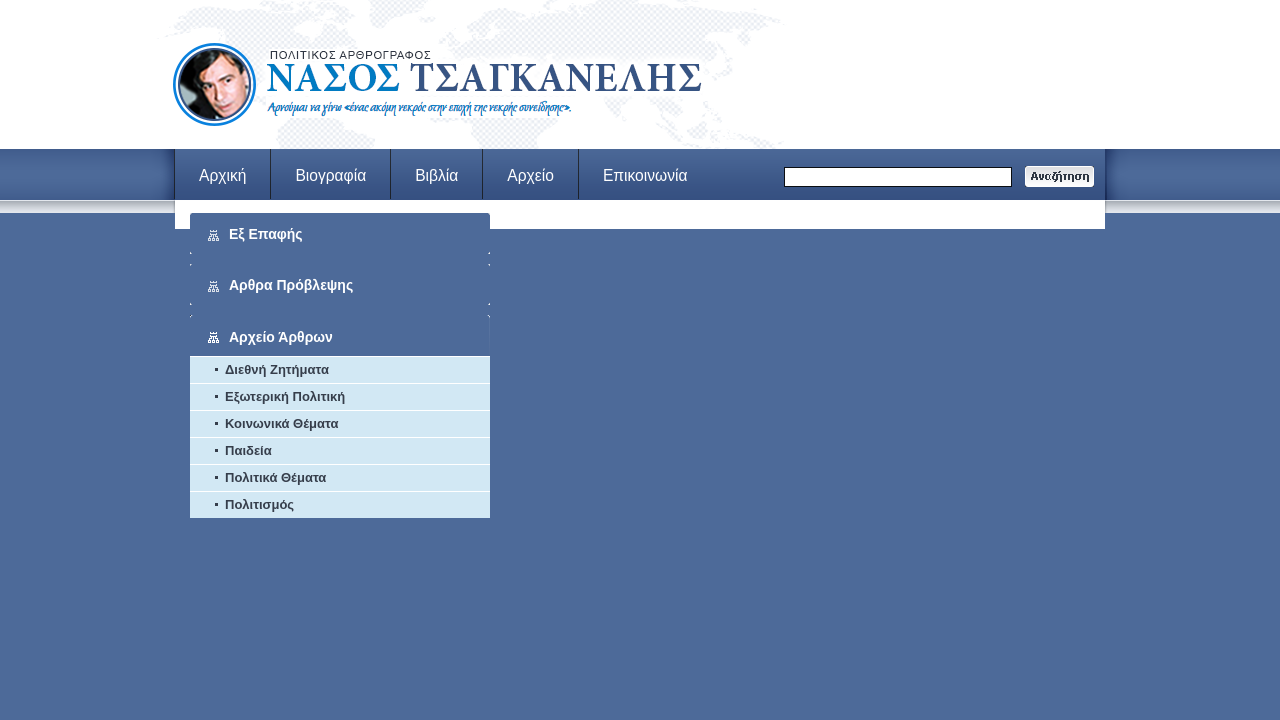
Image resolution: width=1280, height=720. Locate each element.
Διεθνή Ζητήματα (277, 369)
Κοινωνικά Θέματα (281, 423)
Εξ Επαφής (266, 234)
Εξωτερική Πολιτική (285, 396)
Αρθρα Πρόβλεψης (291, 285)
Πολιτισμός (259, 504)
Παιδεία (248, 450)
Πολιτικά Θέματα (275, 477)
